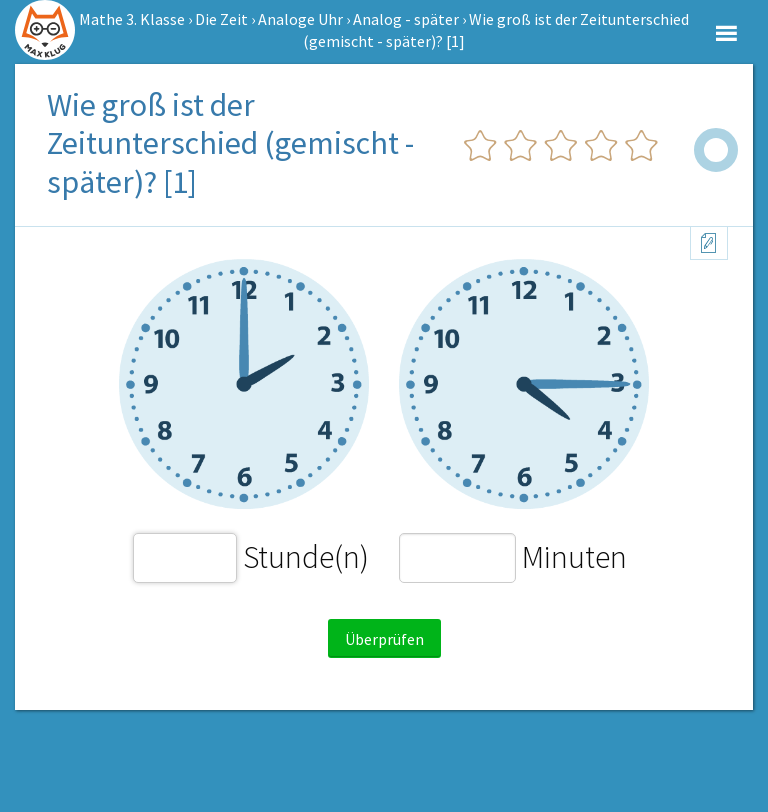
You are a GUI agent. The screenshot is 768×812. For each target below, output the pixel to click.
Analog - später (406, 19)
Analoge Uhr (300, 19)
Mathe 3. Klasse (132, 19)
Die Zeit (221, 19)
